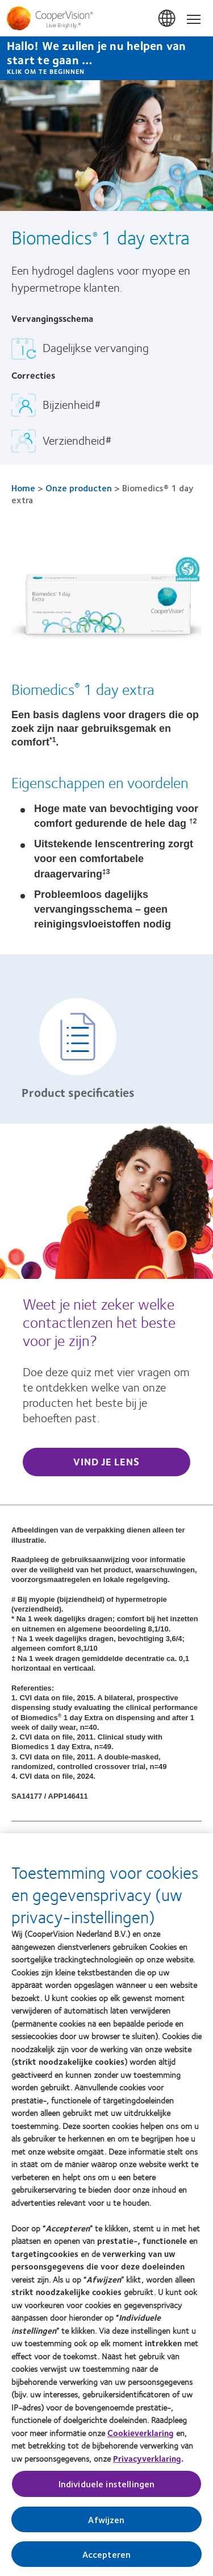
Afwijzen (106, 2519)
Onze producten (78, 488)
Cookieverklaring (140, 2433)
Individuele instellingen (107, 2483)
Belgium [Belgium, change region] (167, 19)
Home (23, 488)
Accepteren (106, 2554)
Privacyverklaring (147, 2458)
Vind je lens (106, 1461)
